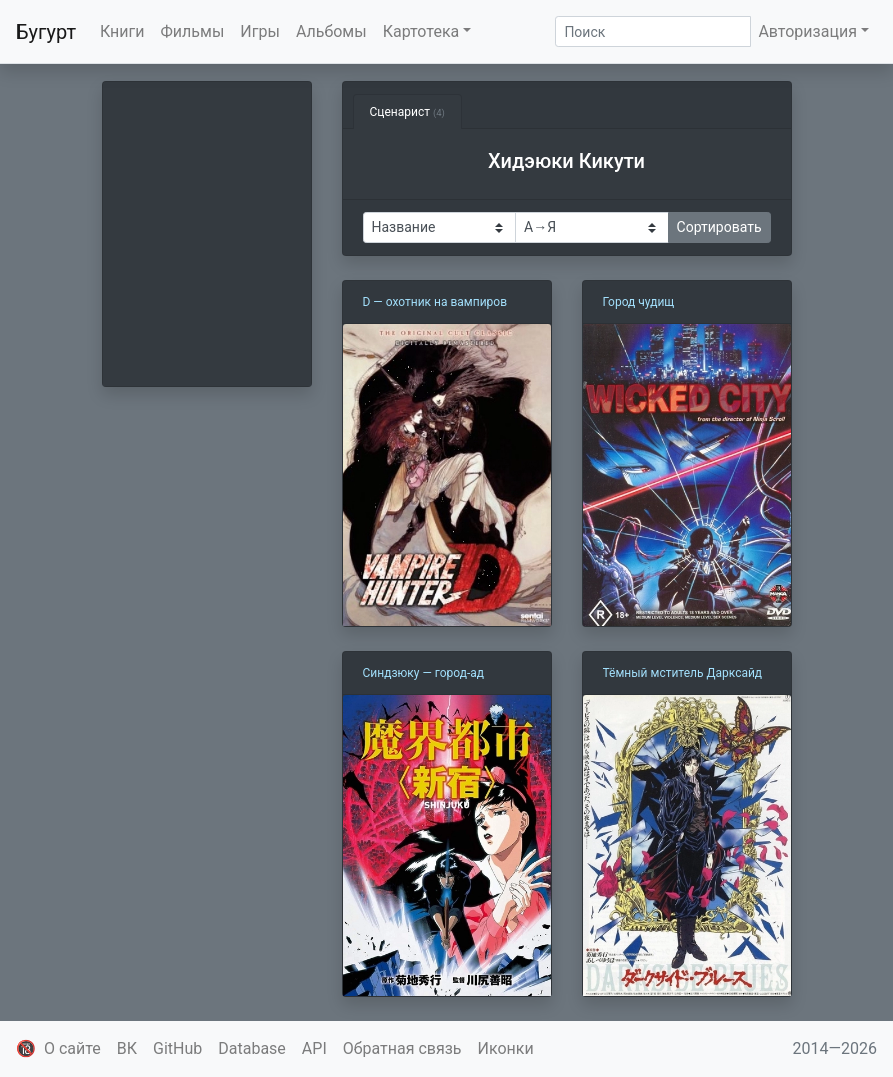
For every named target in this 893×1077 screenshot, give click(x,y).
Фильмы (193, 31)
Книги (122, 31)
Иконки (506, 1048)
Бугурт (46, 32)
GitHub (177, 1048)
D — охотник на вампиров (435, 302)
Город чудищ (639, 302)
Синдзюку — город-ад (424, 673)
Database (252, 1048)
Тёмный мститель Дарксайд (683, 673)
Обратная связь (402, 1048)
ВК (127, 1048)
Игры (260, 31)
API (314, 1048)
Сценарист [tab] (407, 112)
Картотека (421, 31)
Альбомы (331, 31)
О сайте (72, 1048)
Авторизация (807, 31)
